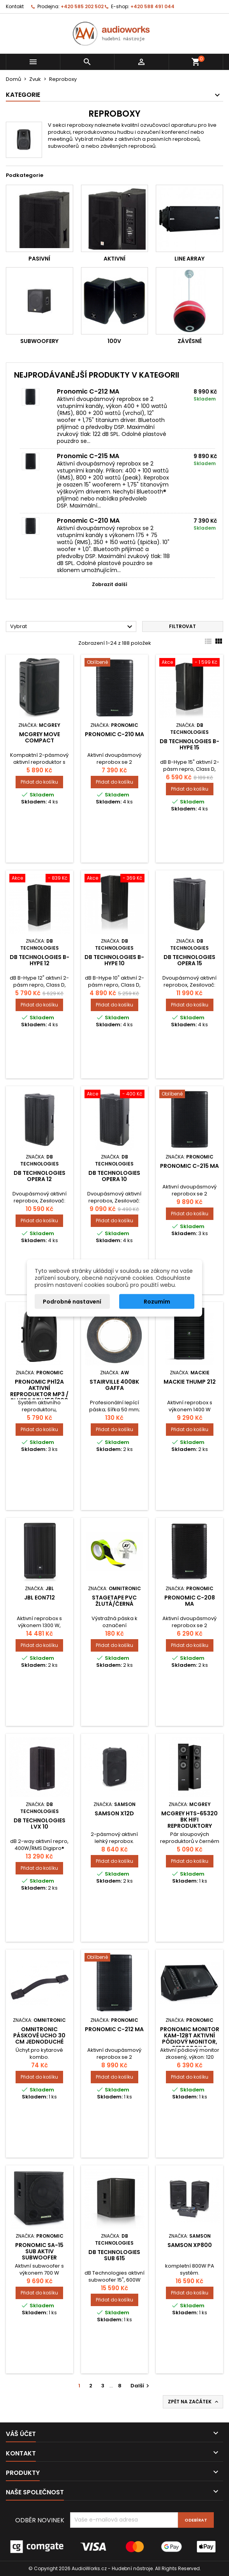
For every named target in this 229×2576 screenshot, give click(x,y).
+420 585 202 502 (82, 6)
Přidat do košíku (39, 782)
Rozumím (157, 1302)
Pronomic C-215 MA (88, 456)
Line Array (189, 258)
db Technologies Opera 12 (39, 1176)
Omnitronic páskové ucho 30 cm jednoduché (39, 2035)
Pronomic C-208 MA (189, 1601)
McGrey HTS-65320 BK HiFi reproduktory (189, 1820)
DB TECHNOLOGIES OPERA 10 (114, 1176)
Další (140, 2385)
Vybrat (72, 627)
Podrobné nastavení (72, 1302)
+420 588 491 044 (152, 6)
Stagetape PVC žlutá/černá (114, 1601)
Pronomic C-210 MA (88, 520)
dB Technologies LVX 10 (39, 1823)
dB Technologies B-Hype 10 (114, 960)
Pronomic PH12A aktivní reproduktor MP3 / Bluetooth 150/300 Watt (39, 1394)
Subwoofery (39, 341)
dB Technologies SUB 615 (114, 2255)
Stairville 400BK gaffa (114, 1385)
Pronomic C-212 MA (88, 391)
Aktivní (114, 258)
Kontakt (15, 6)
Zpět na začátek (194, 2401)
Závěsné (190, 341)
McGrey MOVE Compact (39, 737)
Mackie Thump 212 (190, 1382)
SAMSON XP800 (189, 2245)
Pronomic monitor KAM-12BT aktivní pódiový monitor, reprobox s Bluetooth (189, 2041)
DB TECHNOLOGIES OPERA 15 (189, 960)
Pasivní (39, 258)
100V (114, 341)
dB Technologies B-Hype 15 (189, 744)
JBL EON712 (39, 1597)
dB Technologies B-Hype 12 (39, 960)
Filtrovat (182, 626)
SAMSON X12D (114, 1813)
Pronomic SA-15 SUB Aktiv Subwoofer (39, 2251)
